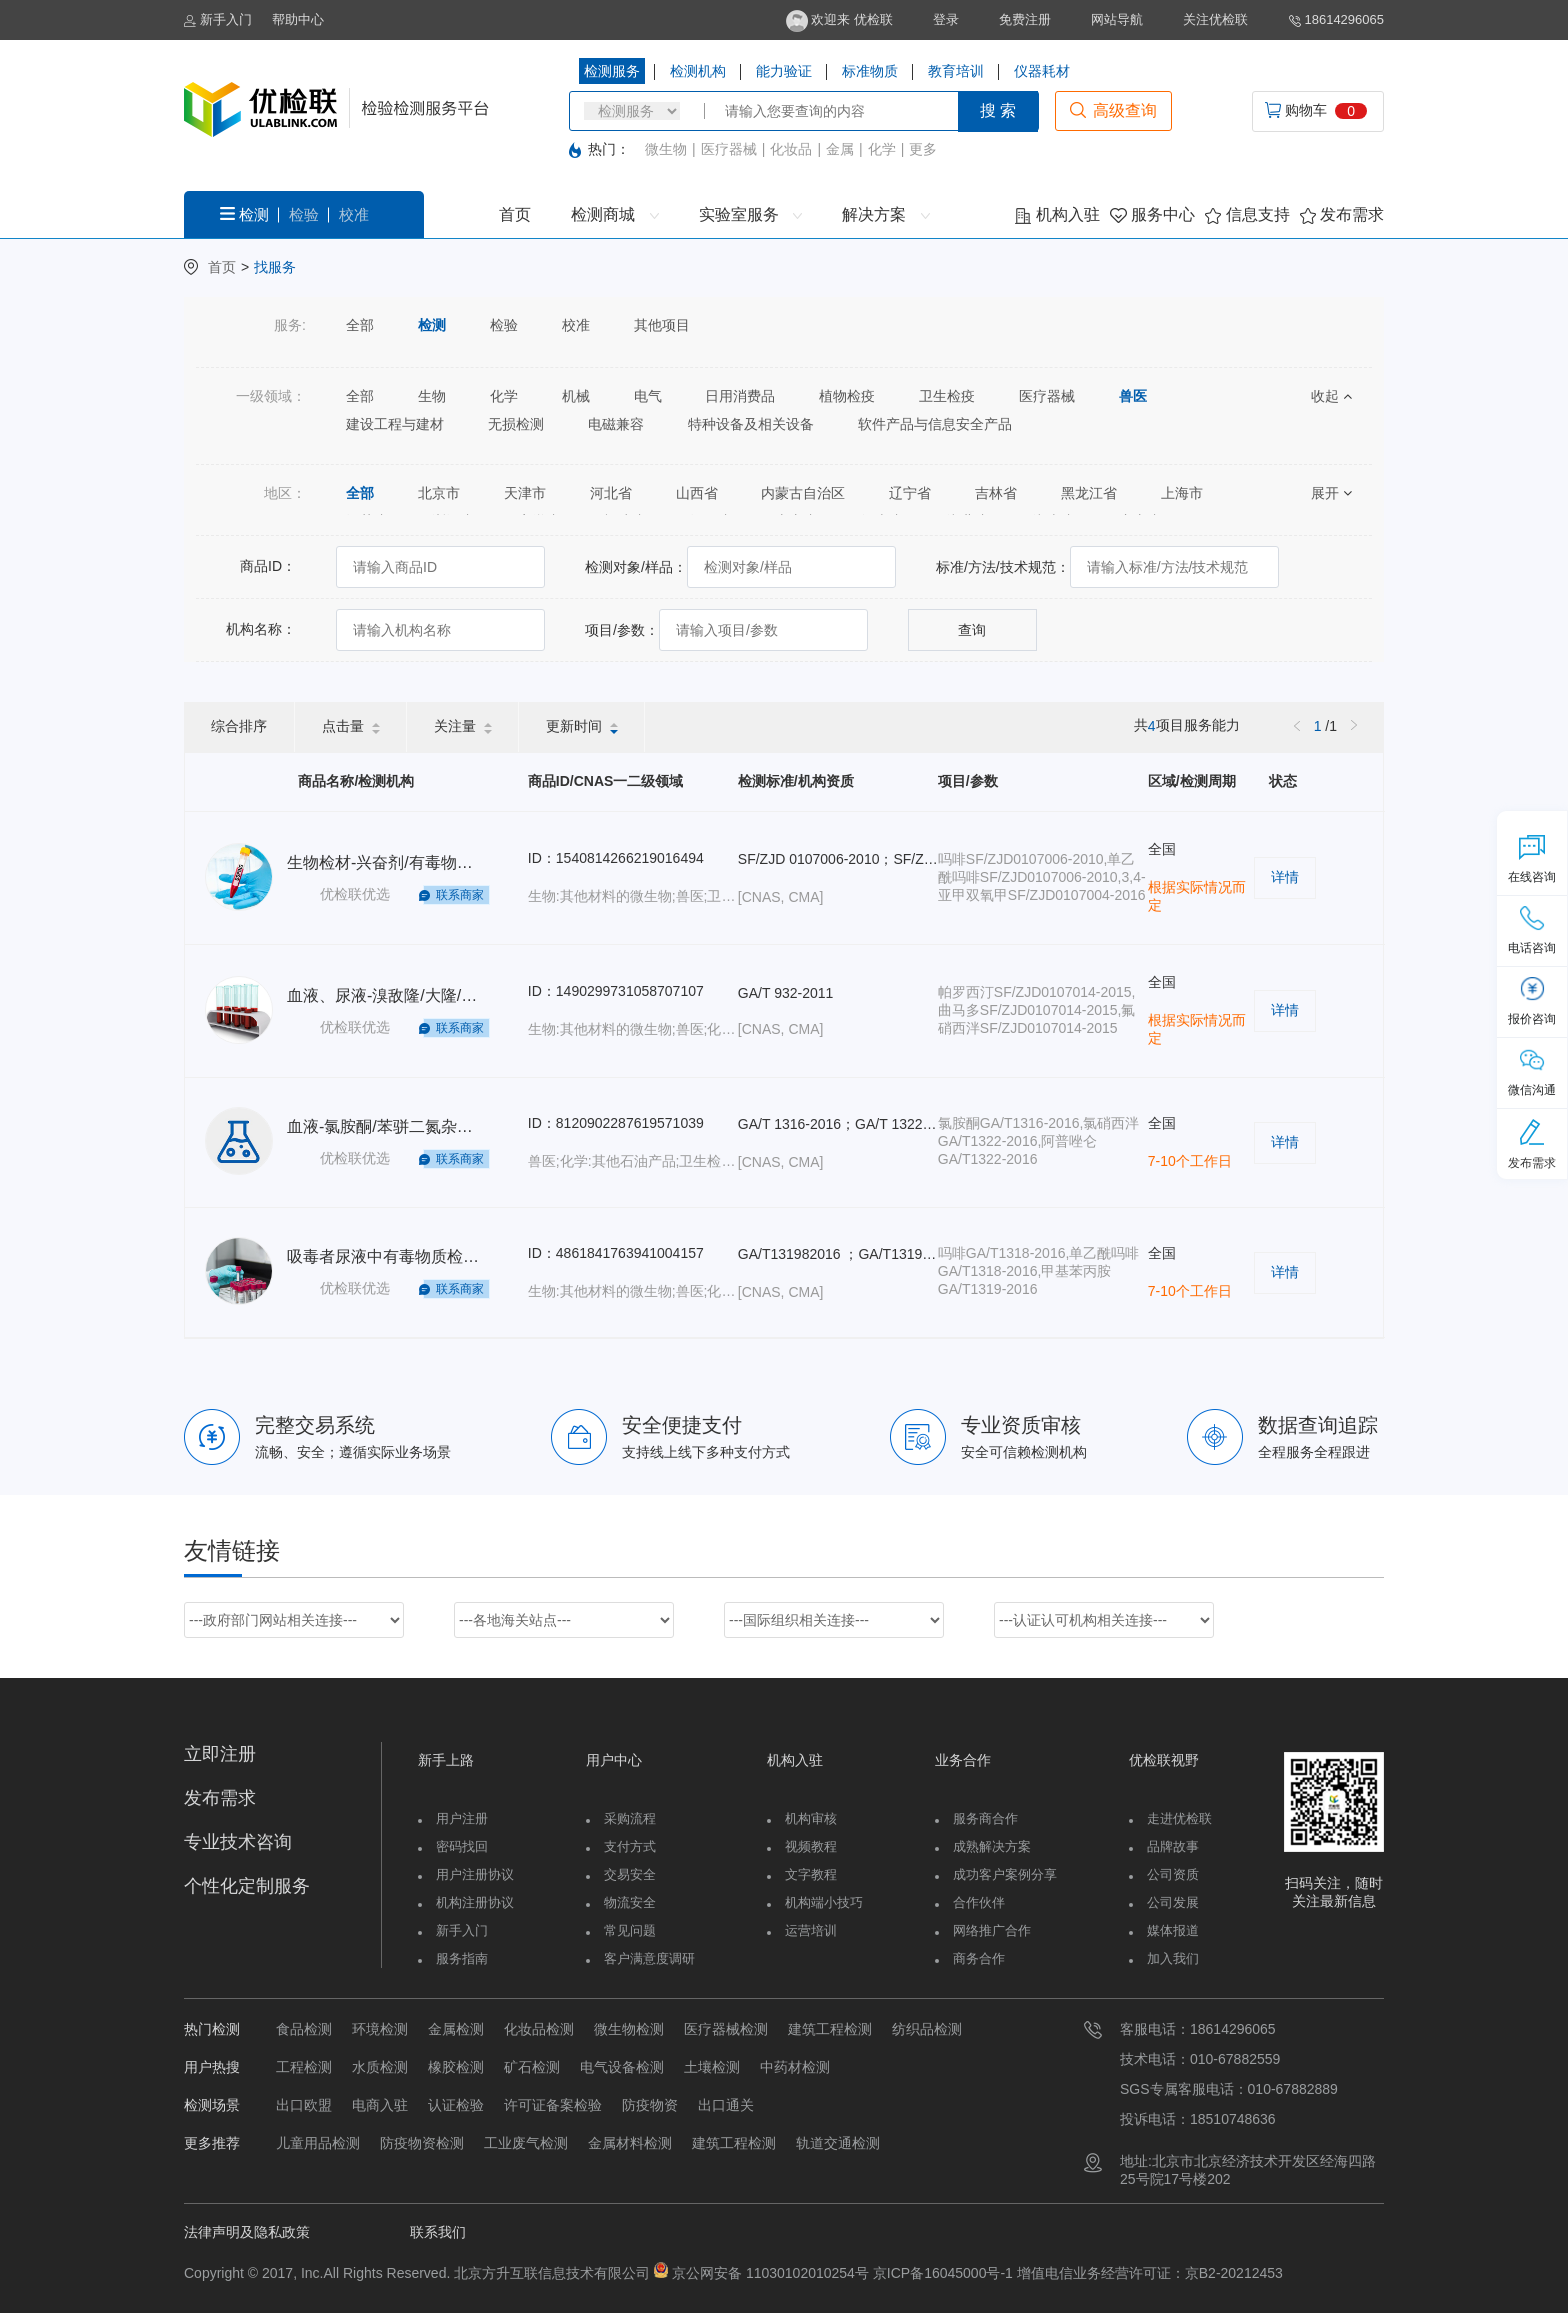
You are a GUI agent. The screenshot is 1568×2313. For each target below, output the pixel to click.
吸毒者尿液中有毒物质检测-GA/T (404, 1256)
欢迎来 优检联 (839, 19)
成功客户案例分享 (1005, 1874)
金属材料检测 (630, 2143)
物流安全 (630, 1902)
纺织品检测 (927, 2029)
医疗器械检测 (726, 2029)
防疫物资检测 (422, 2143)
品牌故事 (1173, 1846)
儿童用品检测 (318, 2143)
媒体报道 (1173, 1930)
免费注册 (1025, 19)
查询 (972, 630)
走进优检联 (1179, 1818)
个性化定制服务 (247, 1886)
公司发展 (1173, 1902)
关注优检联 (1215, 19)
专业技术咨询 (238, 1842)
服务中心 (1152, 214)
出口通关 (726, 2105)
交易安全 (630, 1874)
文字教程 (811, 1874)
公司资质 (1173, 1874)
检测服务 (612, 71)
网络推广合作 (992, 1930)
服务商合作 (985, 1818)
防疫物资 (650, 2105)
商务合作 (979, 1958)
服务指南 (462, 1958)
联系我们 (438, 2232)
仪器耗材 (1042, 71)
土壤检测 (712, 2067)
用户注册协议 (475, 1874)
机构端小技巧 (824, 1902)
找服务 (275, 267)
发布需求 (1342, 214)
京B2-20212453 (1234, 2273)
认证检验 (456, 2105)
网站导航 (1117, 19)
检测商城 (614, 214)
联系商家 (460, 895)
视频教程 (811, 1846)
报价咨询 (1532, 1001)
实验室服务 (750, 214)
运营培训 (811, 1930)
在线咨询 (1532, 859)
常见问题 (630, 1930)
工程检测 (304, 2067)
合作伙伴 (979, 1902)
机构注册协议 (475, 1902)
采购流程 (630, 1818)
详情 (1285, 877)
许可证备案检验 (553, 2105)
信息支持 (1247, 214)
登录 (946, 19)
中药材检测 (795, 2067)
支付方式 (630, 1846)
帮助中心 (298, 19)
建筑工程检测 (830, 2029)
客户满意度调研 (649, 1958)
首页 (515, 214)
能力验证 (784, 71)
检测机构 (698, 71)
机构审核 (811, 1818)
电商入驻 (380, 2105)
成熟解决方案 (992, 1846)
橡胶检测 (456, 2067)
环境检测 (380, 2029)
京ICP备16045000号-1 (941, 2273)
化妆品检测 (539, 2029)
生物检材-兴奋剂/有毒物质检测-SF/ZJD (425, 862)
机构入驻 (1057, 214)
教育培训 (956, 71)
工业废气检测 (526, 2143)
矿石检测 (532, 2067)
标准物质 (870, 71)
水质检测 (380, 2067)
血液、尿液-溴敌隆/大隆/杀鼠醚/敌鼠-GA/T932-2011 (471, 995)
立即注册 (220, 1754)
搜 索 (998, 110)
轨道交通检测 (838, 2143)
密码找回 (462, 1846)
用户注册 (462, 1818)
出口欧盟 (304, 2105)
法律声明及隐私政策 (247, 2232)
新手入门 (218, 19)
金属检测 (456, 2029)
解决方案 (885, 214)
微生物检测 (629, 2029)
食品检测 (304, 2029)
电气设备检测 (622, 2067)
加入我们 (1173, 1958)
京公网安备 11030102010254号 (770, 2273)
